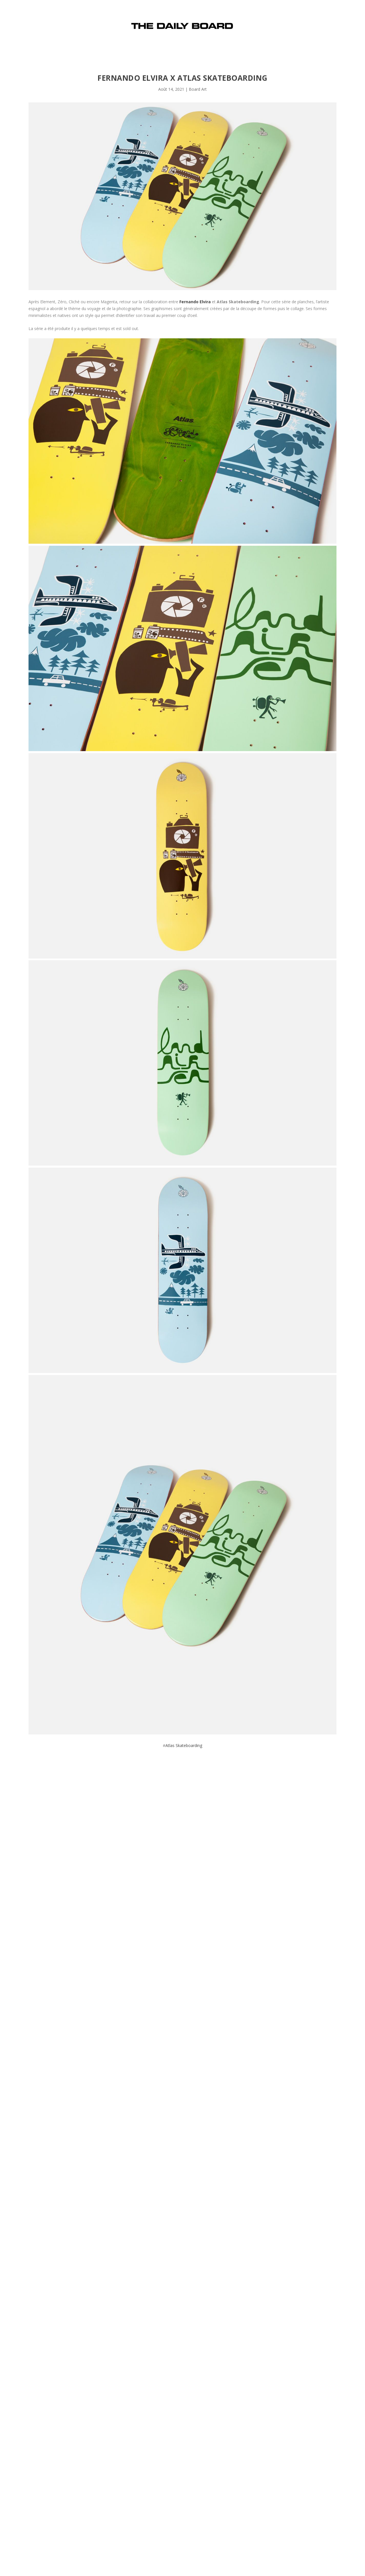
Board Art (198, 89)
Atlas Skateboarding (183, 1745)
